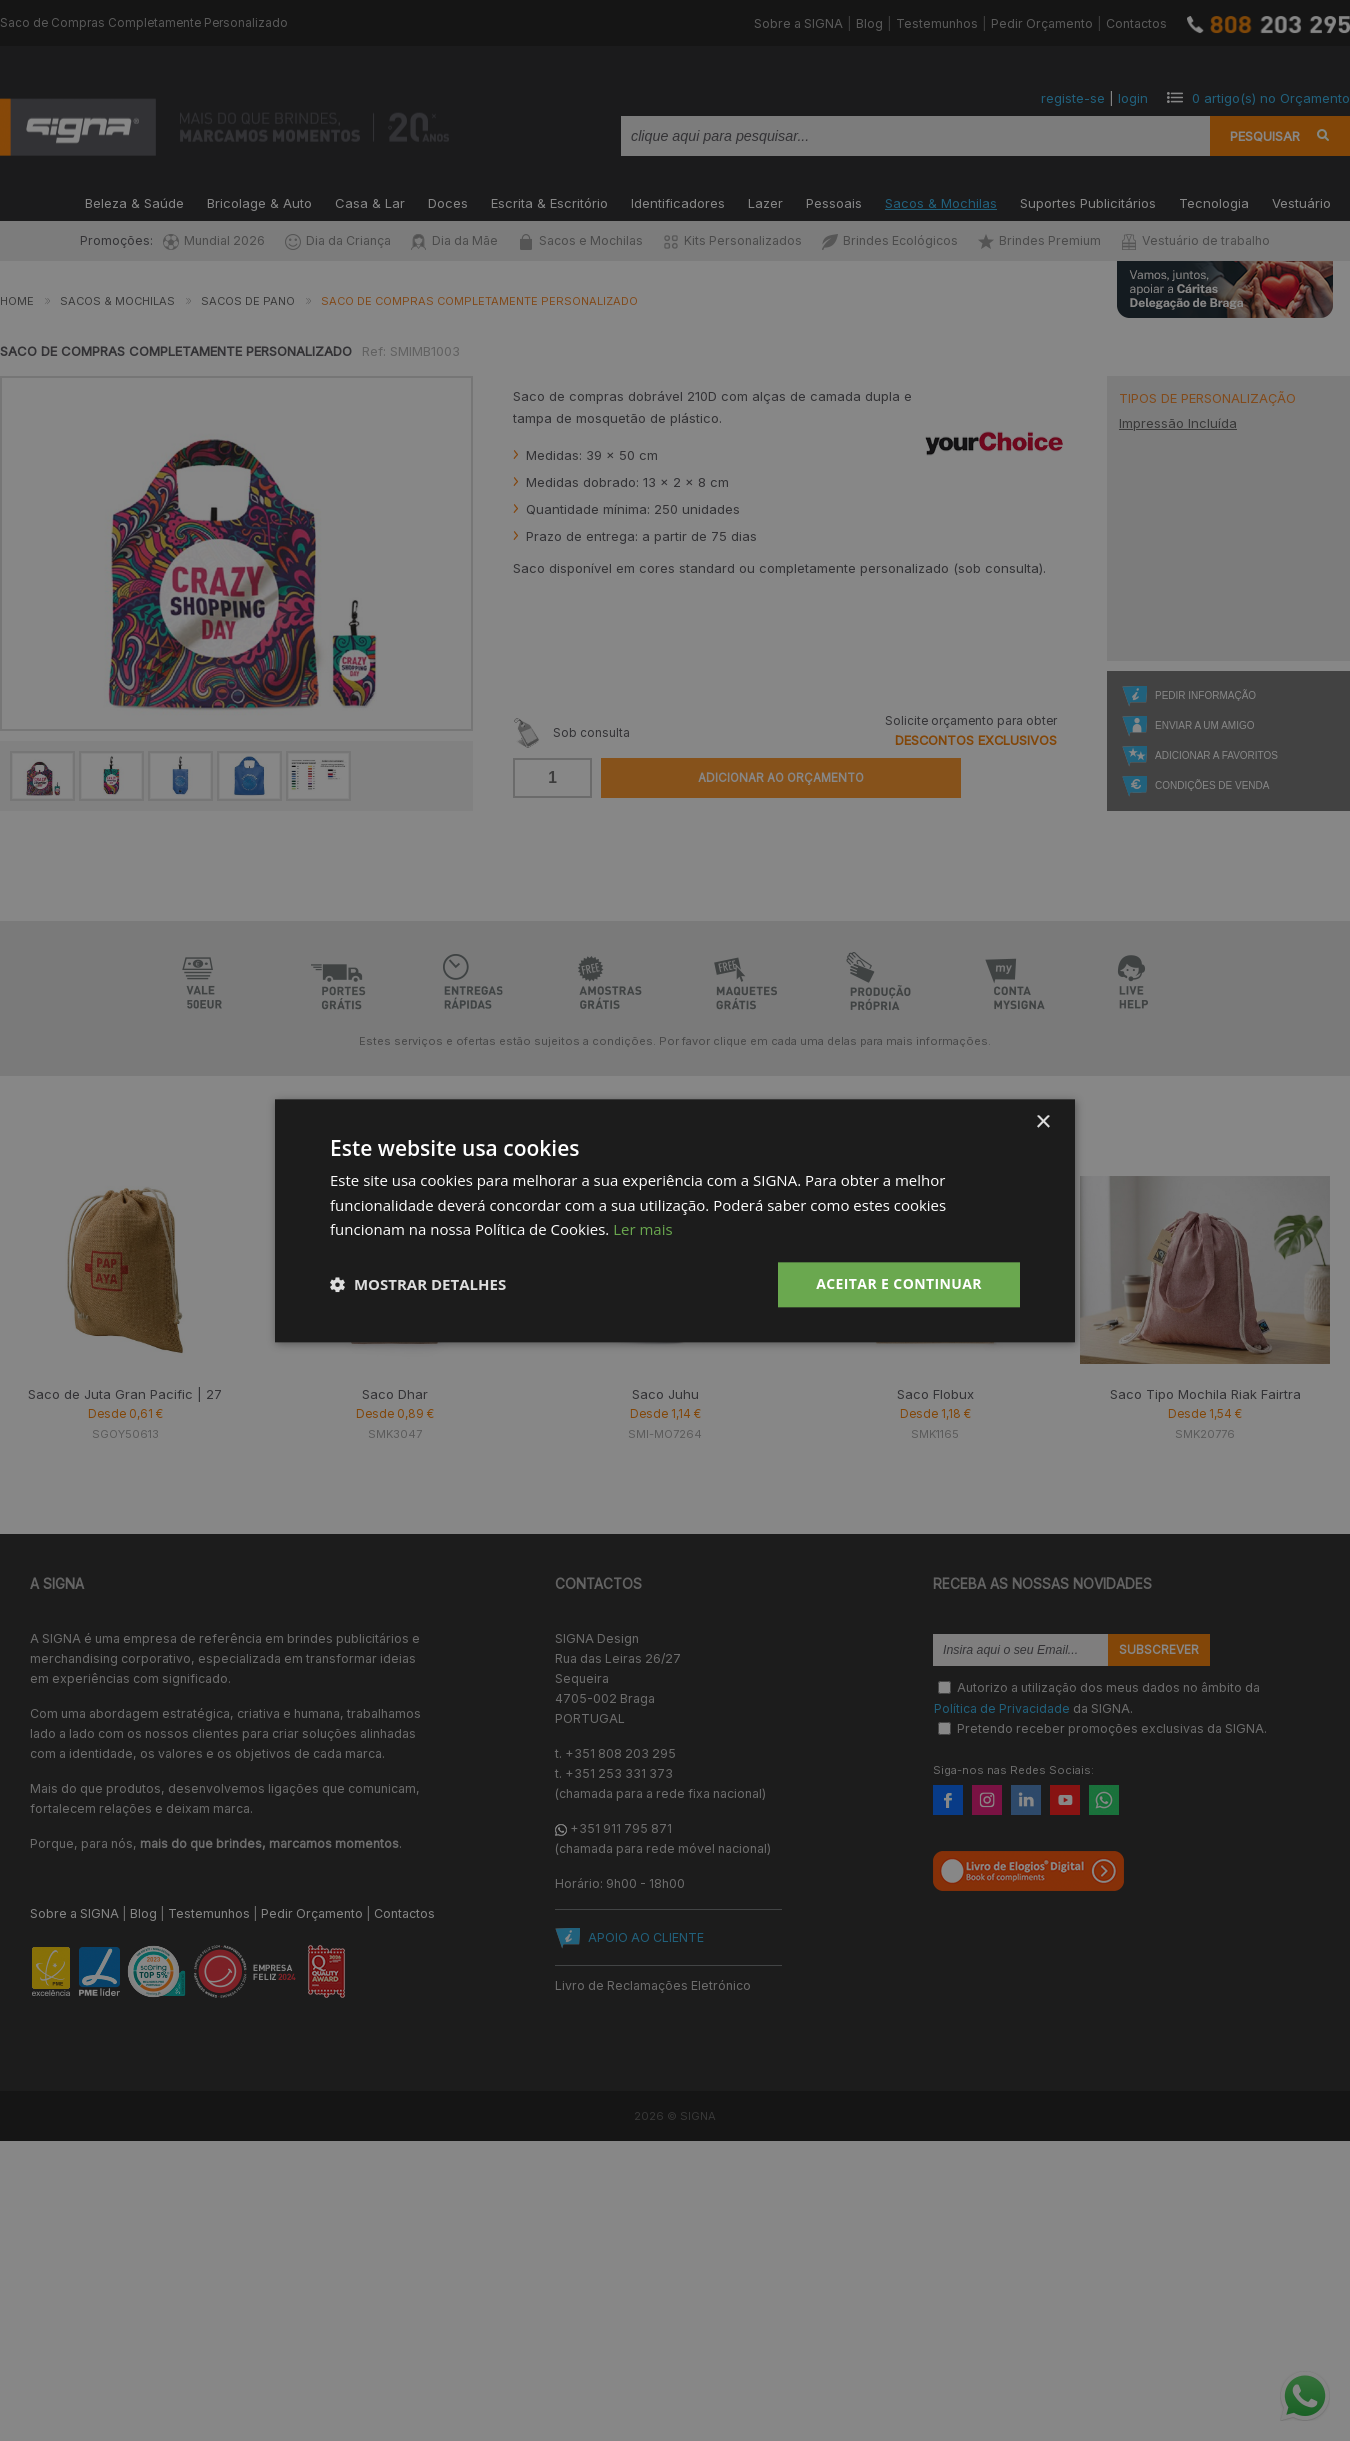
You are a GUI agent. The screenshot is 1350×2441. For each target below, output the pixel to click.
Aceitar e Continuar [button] (899, 1283)
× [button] (1042, 1122)
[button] (418, 1285)
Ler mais (642, 1230)
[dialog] (675, 1220)
